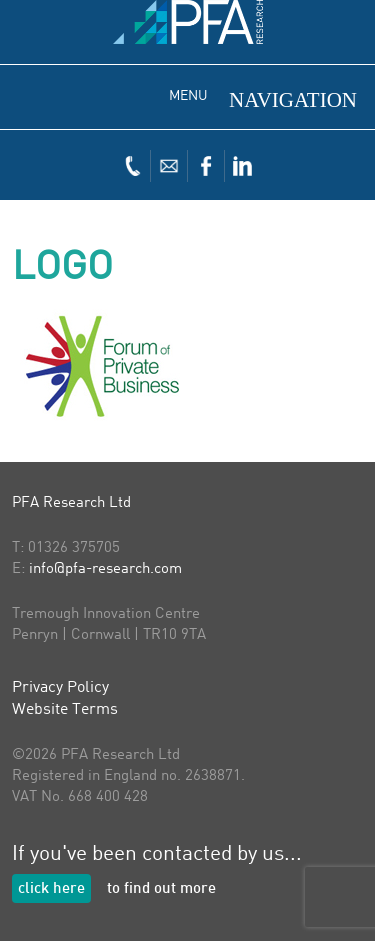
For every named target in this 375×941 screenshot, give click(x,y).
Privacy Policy (60, 688)
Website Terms (65, 710)
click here (51, 889)
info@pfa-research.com (105, 569)
